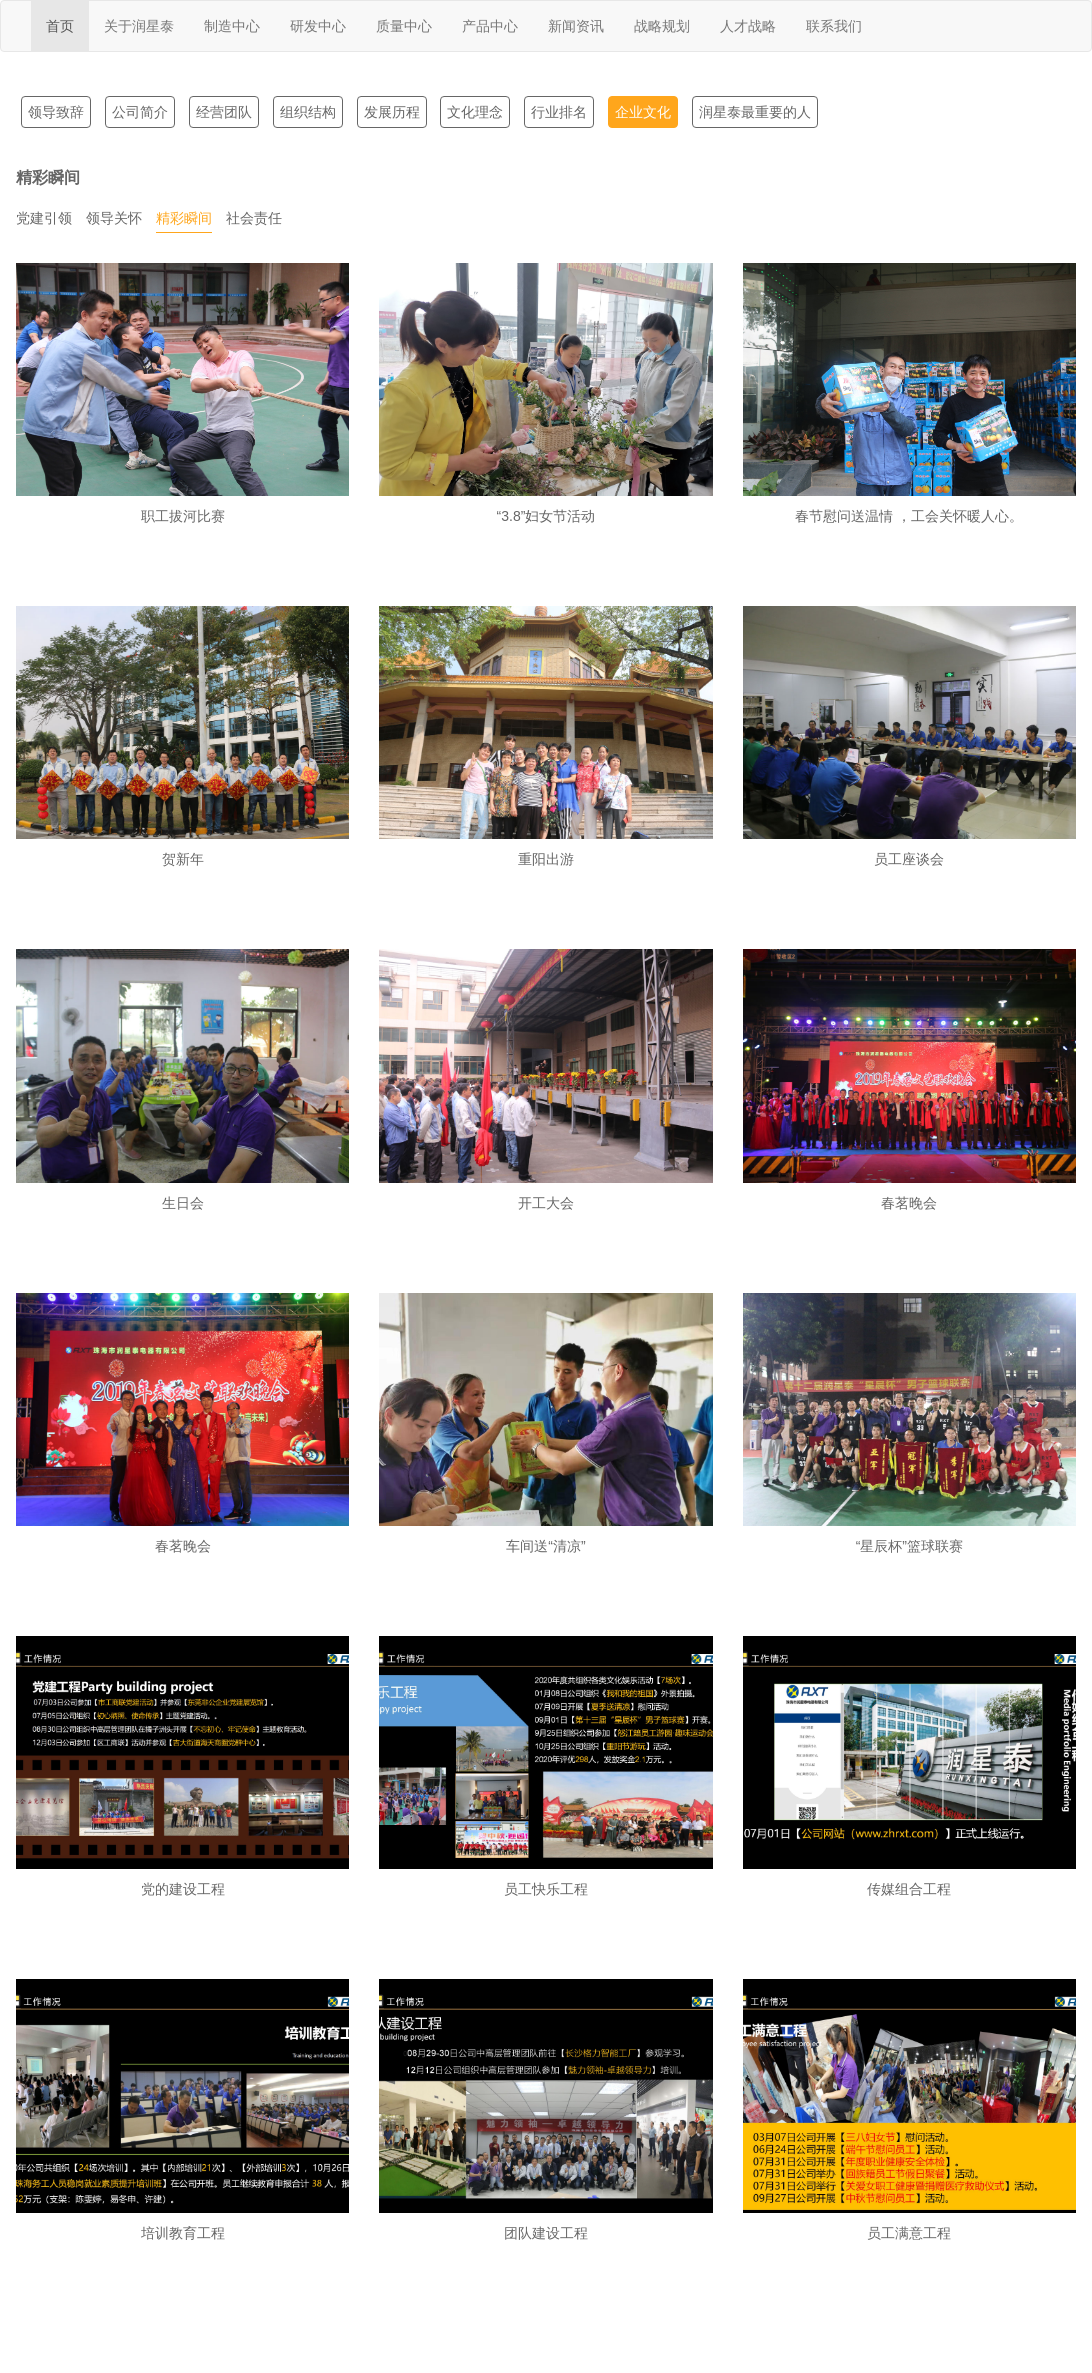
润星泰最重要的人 (755, 112)
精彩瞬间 (184, 218)
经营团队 (224, 112)
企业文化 (643, 112)
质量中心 (404, 26)
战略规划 (662, 26)
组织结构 (308, 112)
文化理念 (475, 112)
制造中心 (232, 26)
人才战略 (748, 26)
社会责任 (254, 218)
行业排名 (559, 112)
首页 (60, 26)
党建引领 (44, 218)
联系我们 (834, 26)
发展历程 (392, 112)
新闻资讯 (576, 26)
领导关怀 (114, 218)
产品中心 (490, 26)
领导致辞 (56, 112)
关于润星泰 (139, 26)
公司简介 (140, 112)
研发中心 (318, 26)
